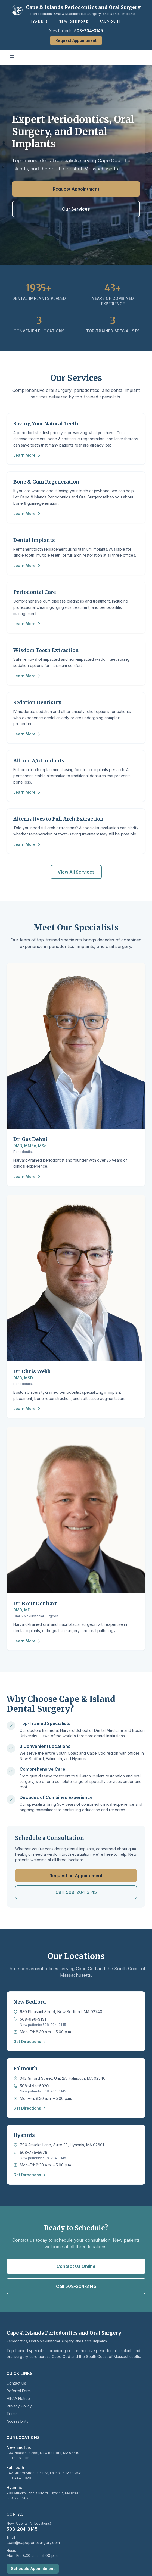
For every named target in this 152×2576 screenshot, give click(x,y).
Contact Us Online (76, 2266)
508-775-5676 (33, 2152)
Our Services (76, 209)
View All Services (76, 872)
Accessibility (18, 2421)
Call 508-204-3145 (76, 2286)
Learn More (27, 455)
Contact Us (16, 2383)
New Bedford (74, 21)
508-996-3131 (33, 2019)
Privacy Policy (19, 2406)
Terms (12, 2413)
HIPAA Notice (18, 2398)
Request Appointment (76, 40)
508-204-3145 (88, 30)
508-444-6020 (34, 2086)
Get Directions (29, 2041)
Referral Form (19, 2390)
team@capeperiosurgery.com (33, 2542)
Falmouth (111, 21)
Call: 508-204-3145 (76, 1892)
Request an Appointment (76, 1875)
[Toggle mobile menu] (12, 57)
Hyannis (39, 21)
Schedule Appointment (33, 2568)
